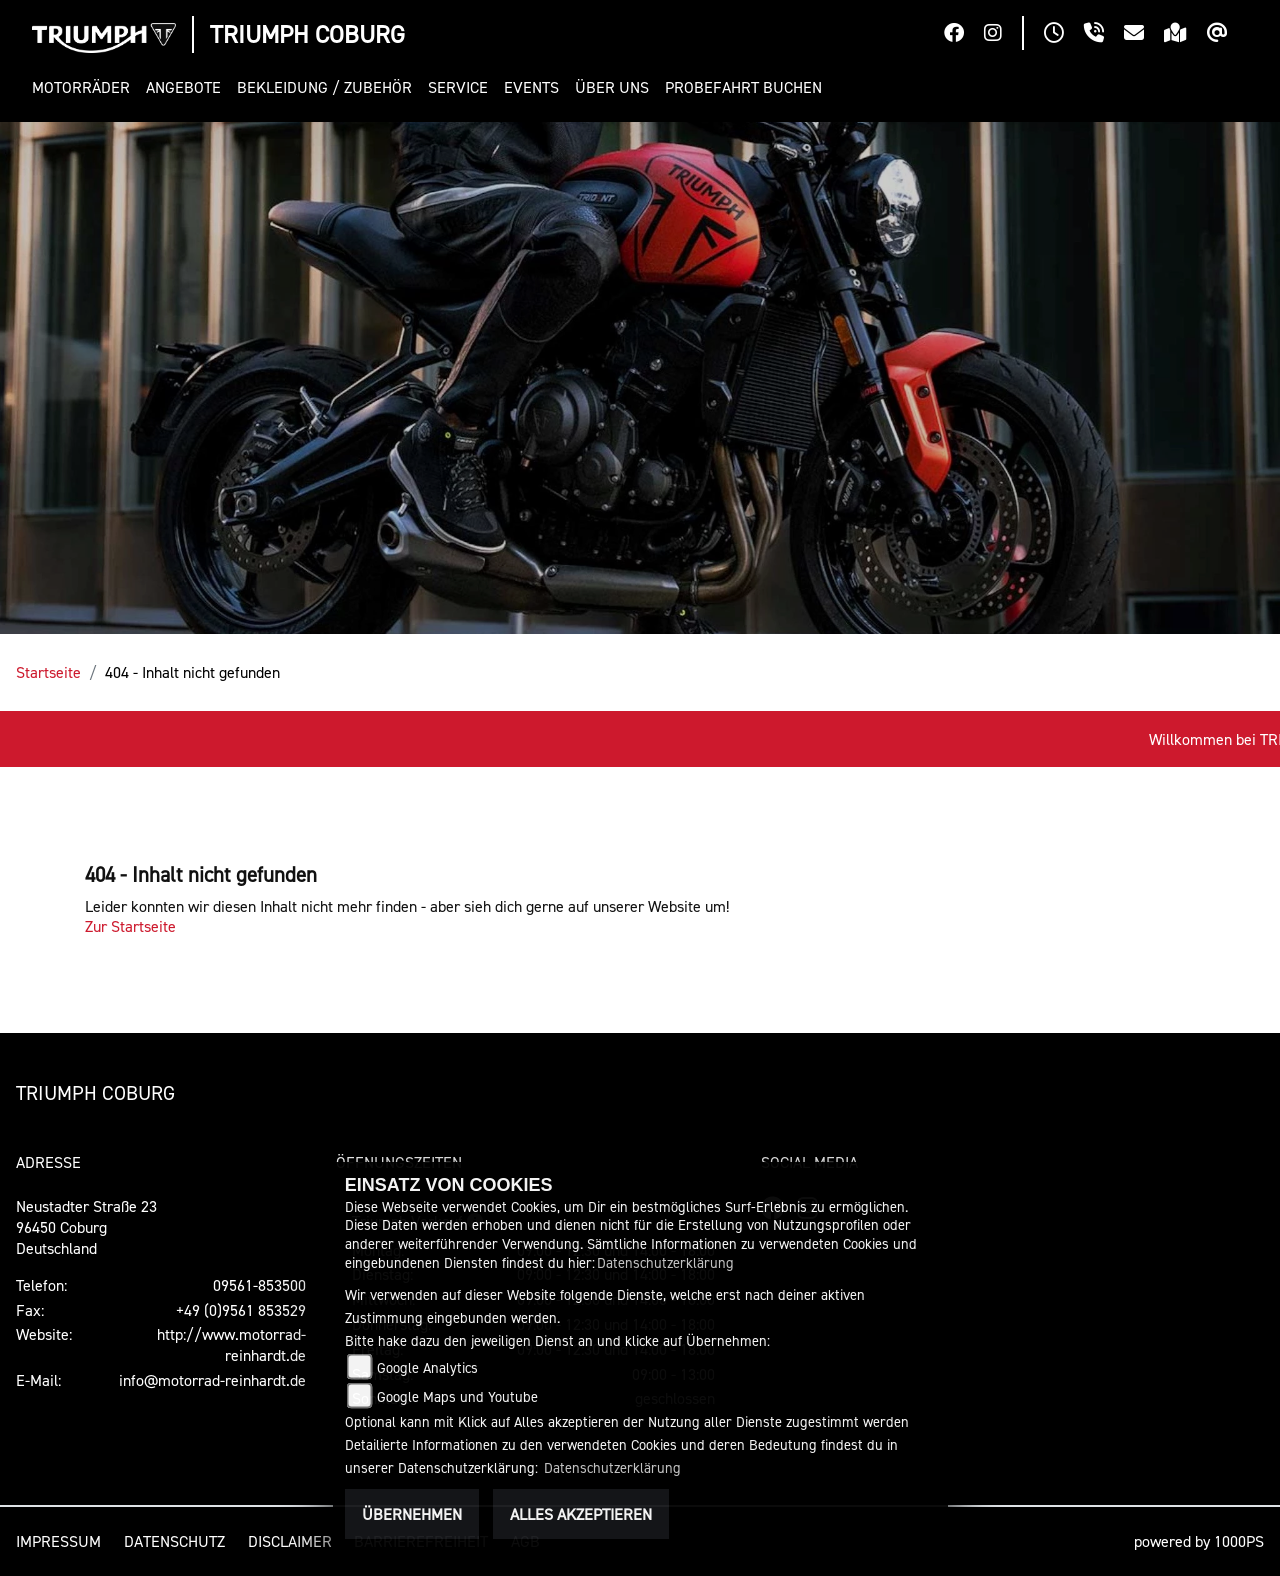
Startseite (48, 672)
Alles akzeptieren (581, 1514)
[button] (85, 87)
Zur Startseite (130, 926)
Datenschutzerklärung (665, 1262)
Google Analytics (427, 1367)
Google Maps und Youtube (457, 1396)
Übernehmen (412, 1514)
